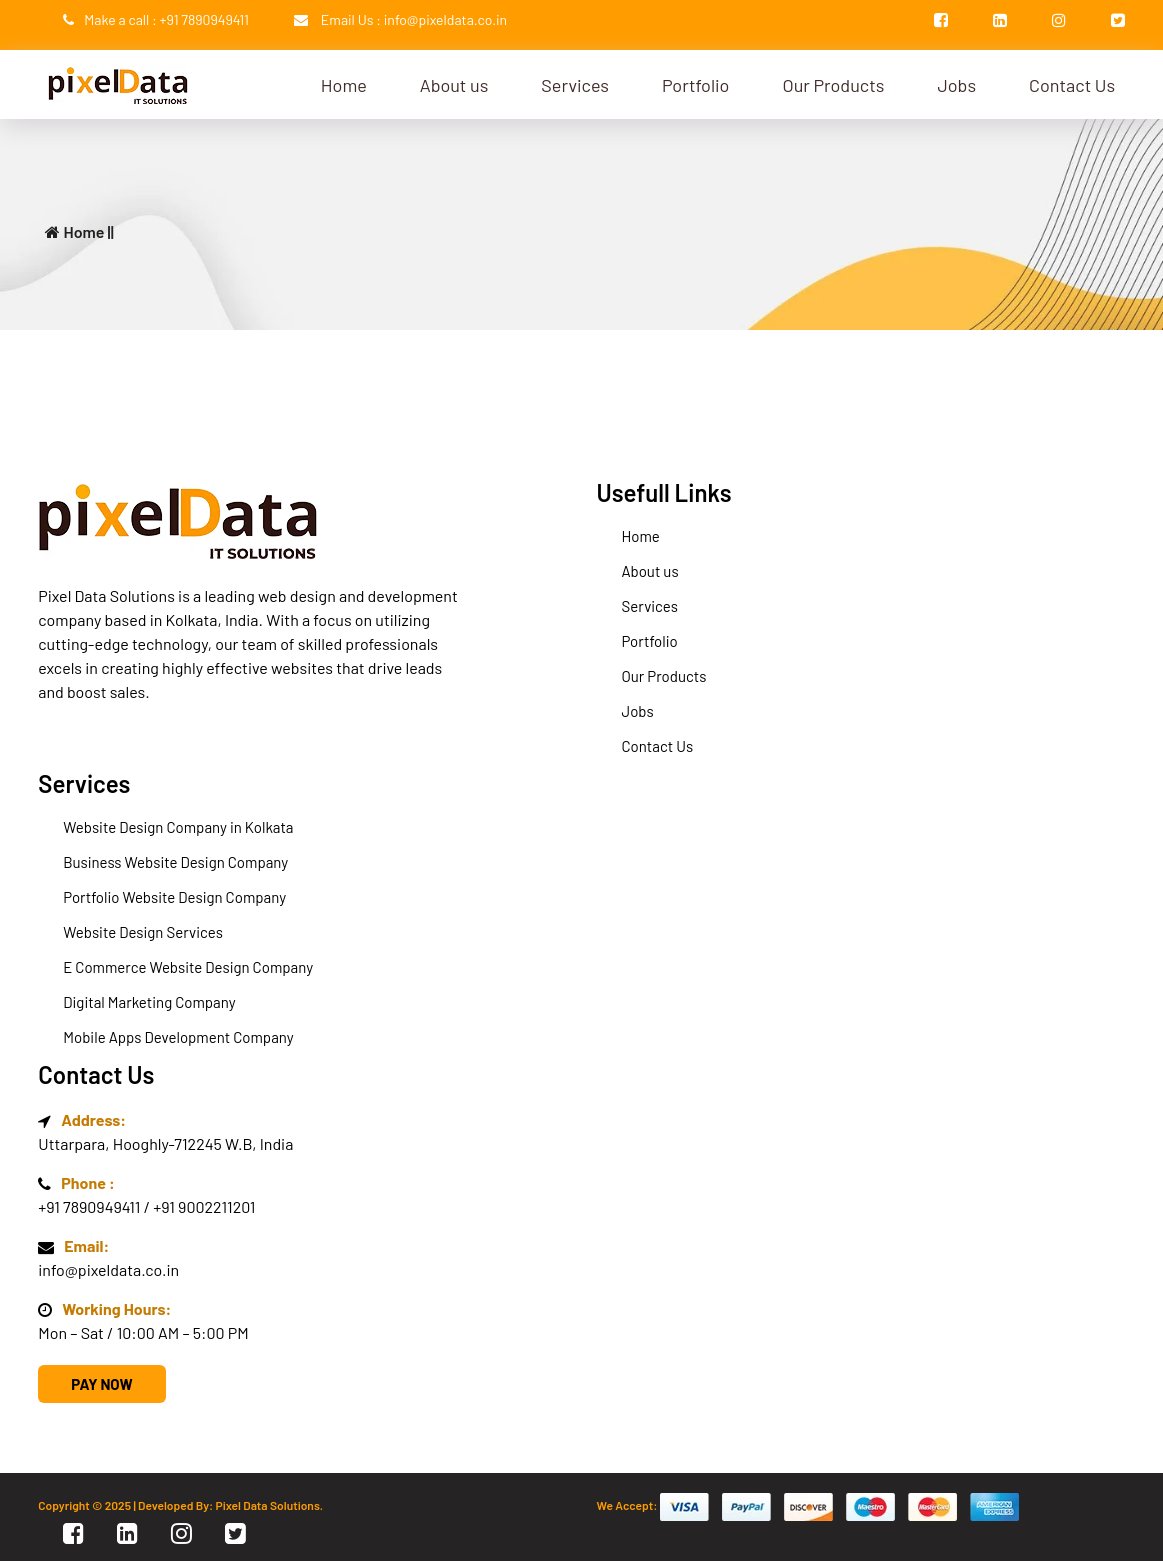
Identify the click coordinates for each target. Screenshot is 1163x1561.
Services (575, 85)
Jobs (956, 85)
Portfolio (695, 85)
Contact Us (1072, 85)
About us (454, 85)
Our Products (833, 85)
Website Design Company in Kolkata (178, 827)
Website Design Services (143, 932)
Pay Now (101, 1384)
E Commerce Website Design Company (188, 967)
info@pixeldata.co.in (108, 1269)
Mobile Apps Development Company (178, 1037)
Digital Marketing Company (149, 1002)
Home (344, 85)
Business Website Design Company (175, 862)
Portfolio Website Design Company (174, 897)
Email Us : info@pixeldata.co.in (414, 19)
